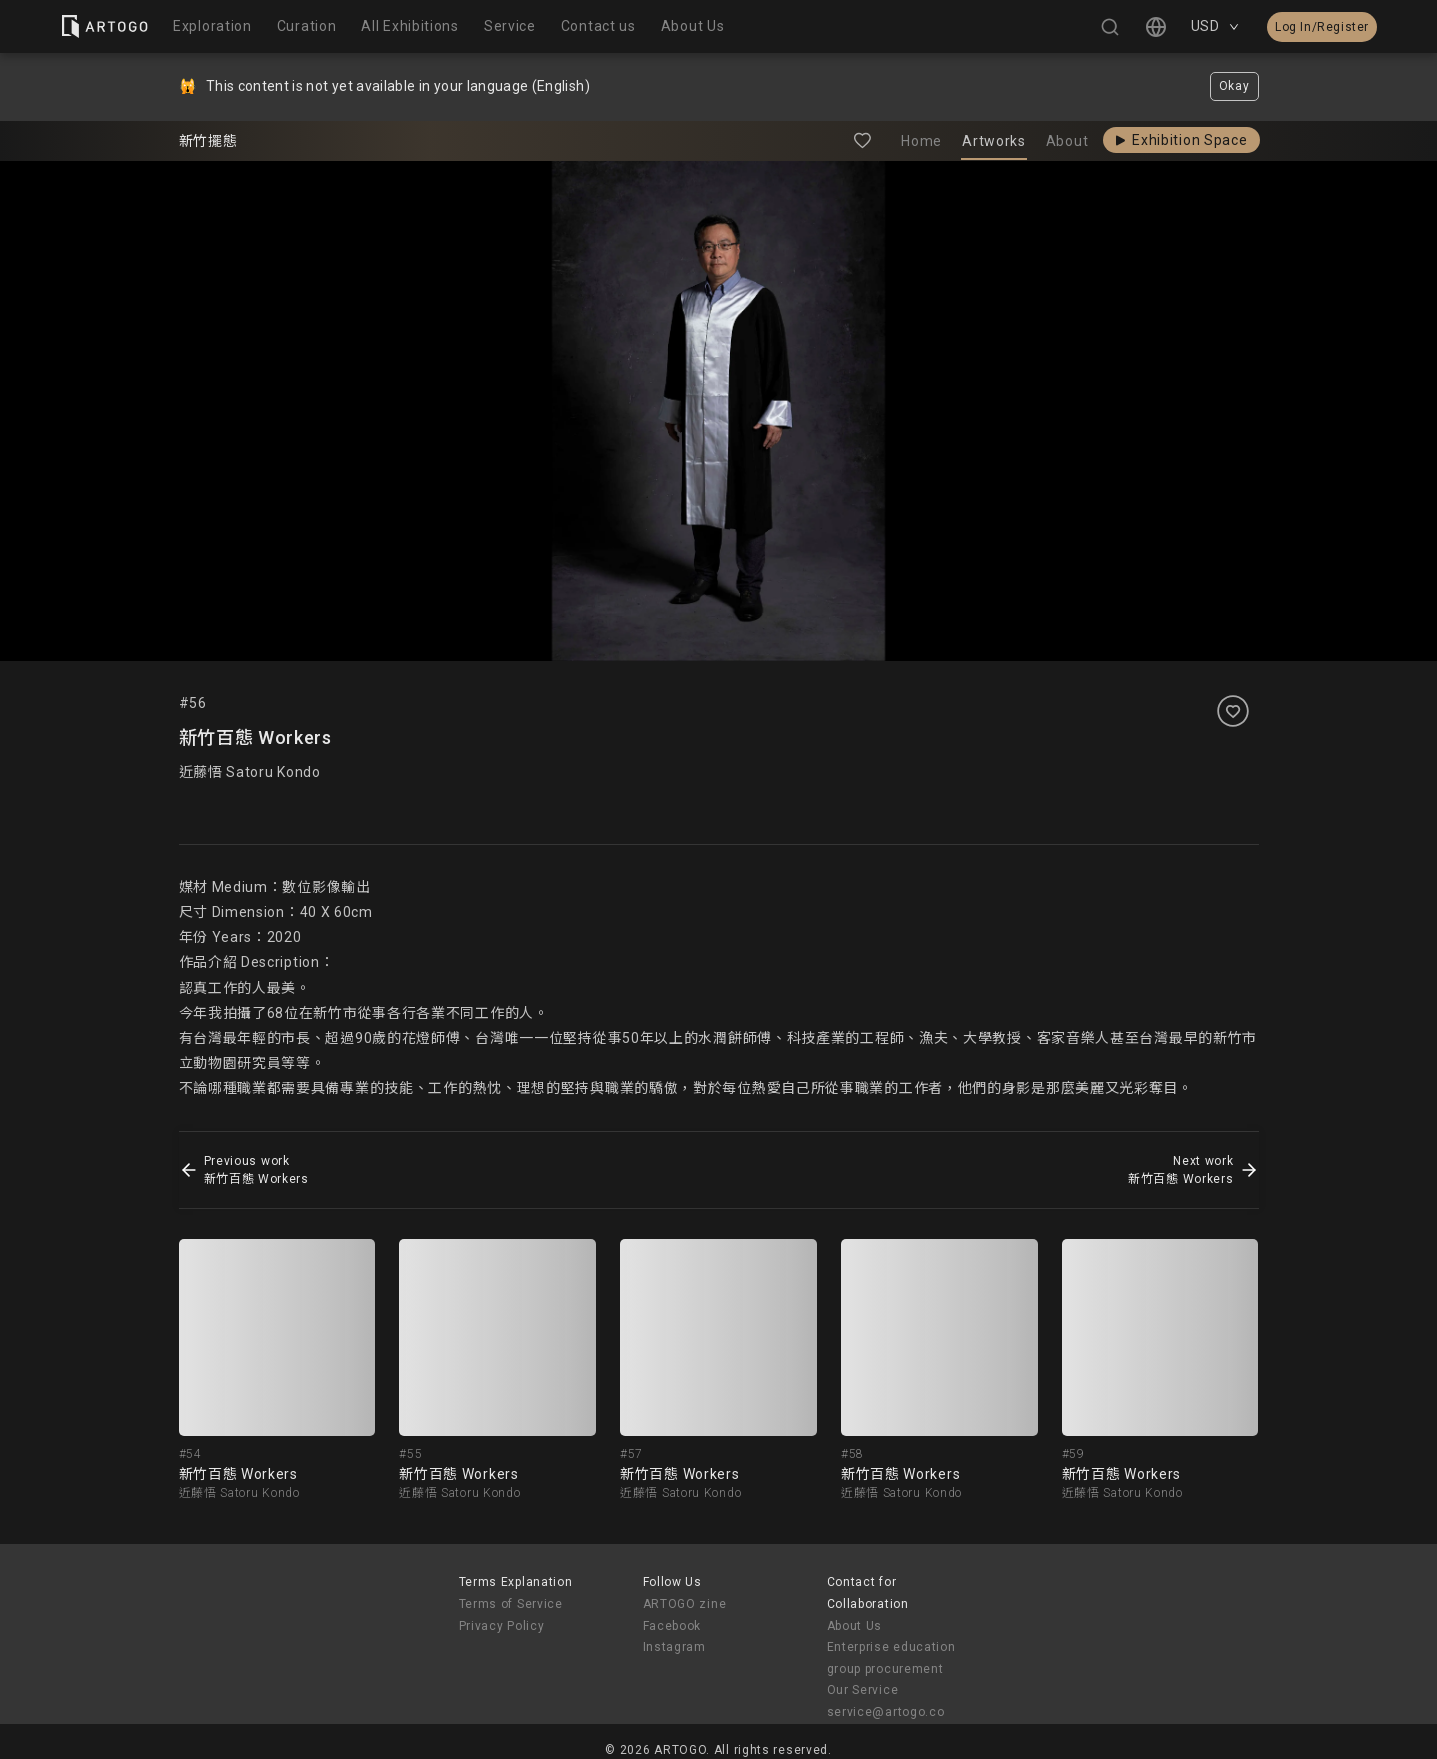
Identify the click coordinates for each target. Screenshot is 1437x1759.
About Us (855, 1626)
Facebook (672, 1626)
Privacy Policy (502, 1626)
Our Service (863, 1690)
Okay (1234, 86)
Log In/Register (1322, 27)
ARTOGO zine (685, 1604)
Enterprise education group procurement (891, 1658)
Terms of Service (511, 1604)
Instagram (674, 1647)
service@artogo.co (886, 1712)
